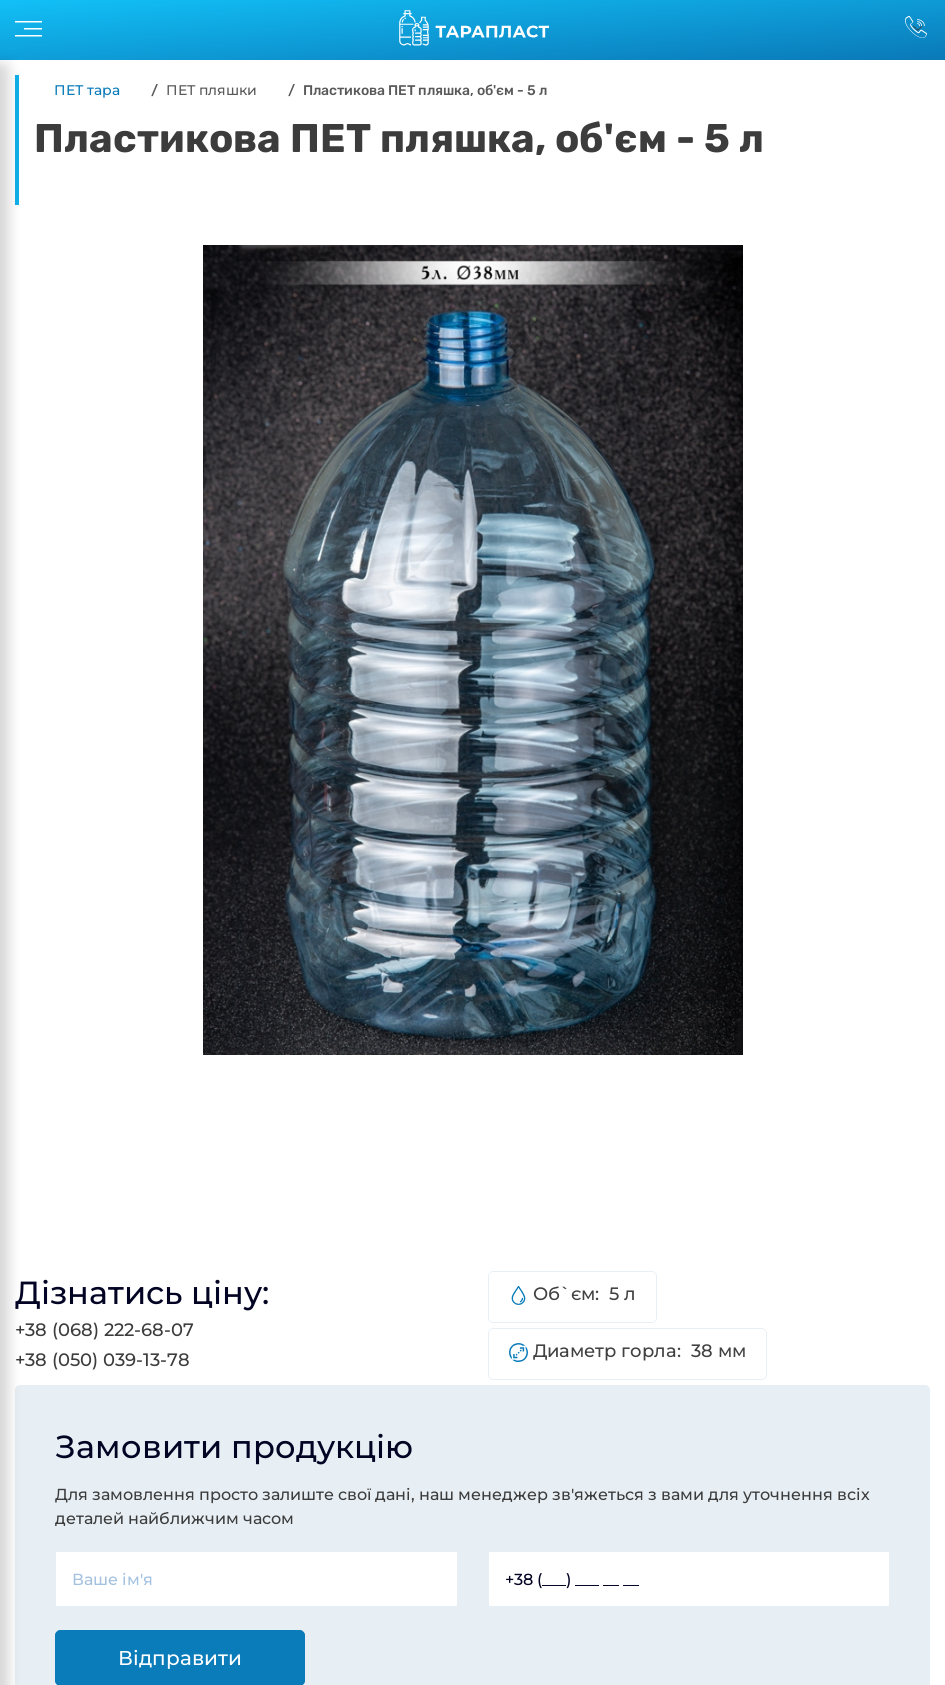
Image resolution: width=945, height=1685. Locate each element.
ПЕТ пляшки (211, 90)
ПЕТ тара (87, 90)
